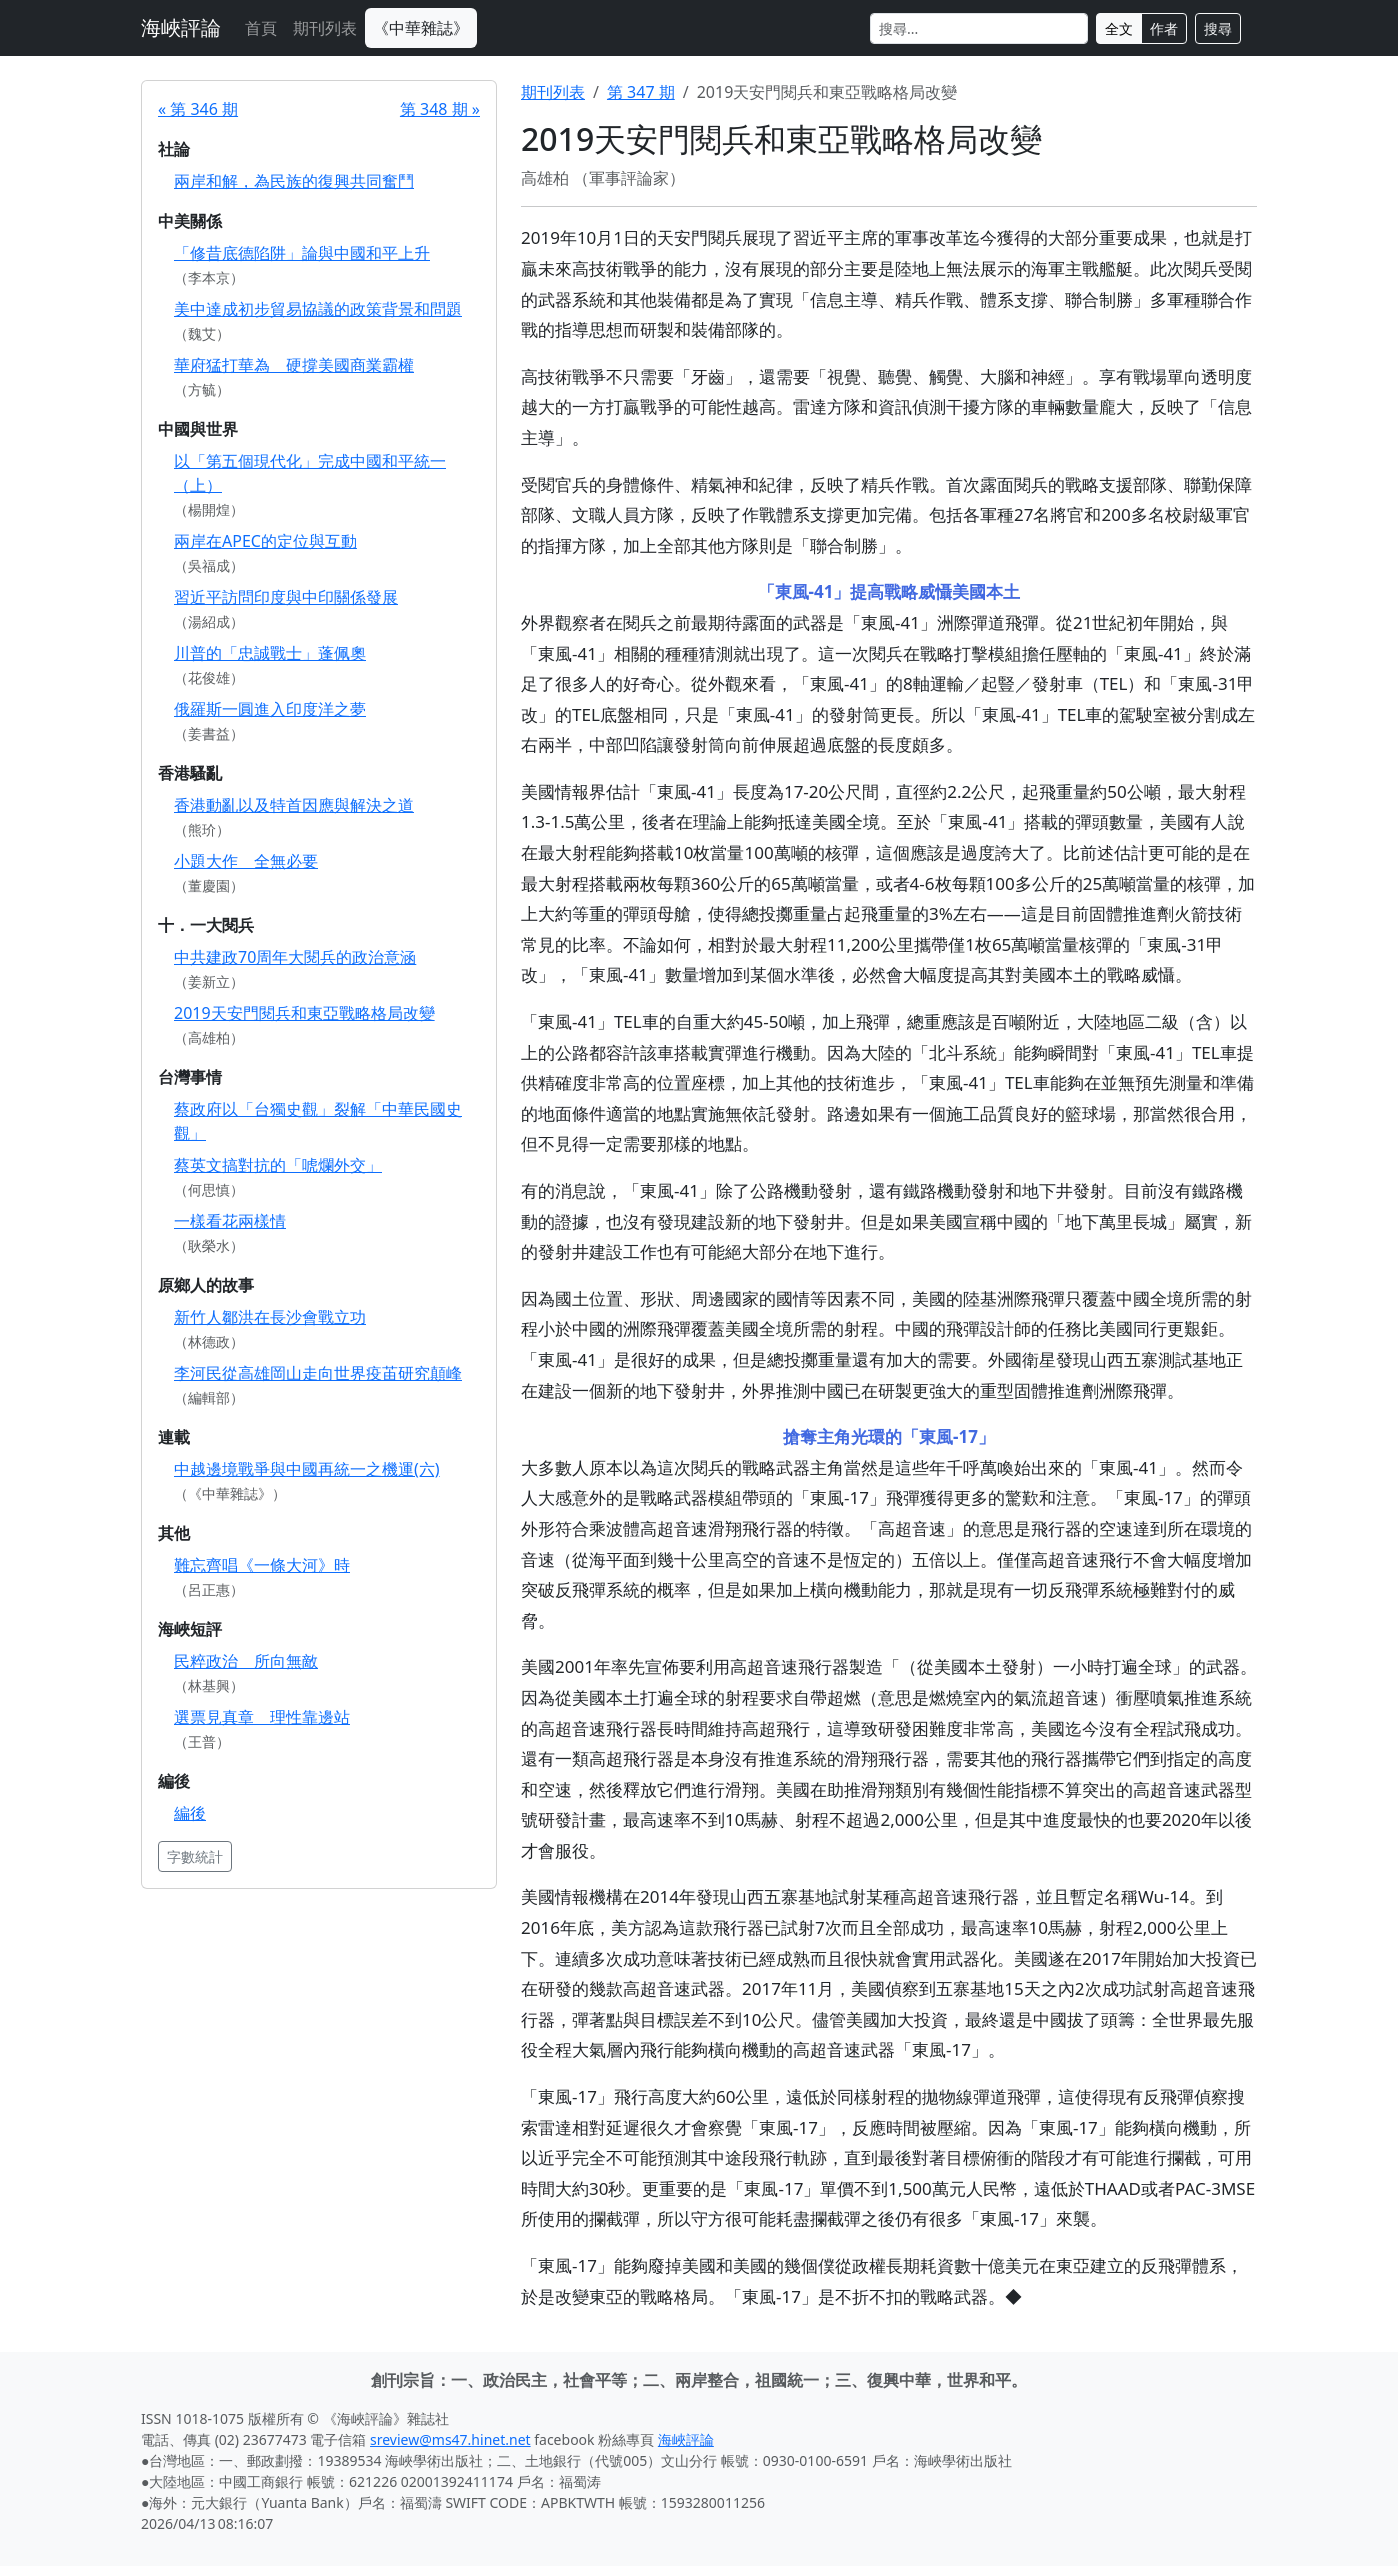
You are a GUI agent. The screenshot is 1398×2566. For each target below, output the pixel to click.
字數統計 (195, 1856)
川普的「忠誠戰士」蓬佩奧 (270, 653)
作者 (1164, 28)
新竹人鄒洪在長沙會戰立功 (270, 1317)
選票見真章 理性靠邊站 (262, 1717)
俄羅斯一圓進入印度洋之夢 (270, 709)
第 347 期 (641, 92)
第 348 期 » (440, 109)
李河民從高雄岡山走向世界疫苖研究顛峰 (318, 1373)
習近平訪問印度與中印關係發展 (286, 597)
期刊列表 (325, 28)
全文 (1119, 28)
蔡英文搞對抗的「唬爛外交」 (278, 1165)
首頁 (261, 28)
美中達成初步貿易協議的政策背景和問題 (318, 309)
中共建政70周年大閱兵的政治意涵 (295, 957)
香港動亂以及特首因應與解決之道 (294, 805)
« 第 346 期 (198, 109)
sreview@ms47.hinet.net (450, 2439)
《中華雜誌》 (421, 28)
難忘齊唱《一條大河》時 (262, 1565)
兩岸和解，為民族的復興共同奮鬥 (294, 181)
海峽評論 (181, 27)
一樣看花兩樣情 (230, 1221)
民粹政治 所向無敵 (246, 1661)
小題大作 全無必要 (246, 861)
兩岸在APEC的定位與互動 (265, 541)
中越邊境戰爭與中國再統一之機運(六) (307, 1469)
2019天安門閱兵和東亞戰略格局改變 (304, 1013)
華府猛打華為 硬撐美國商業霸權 (294, 365)
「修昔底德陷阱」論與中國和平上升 (302, 253)
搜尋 (1218, 28)
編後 (190, 1813)
